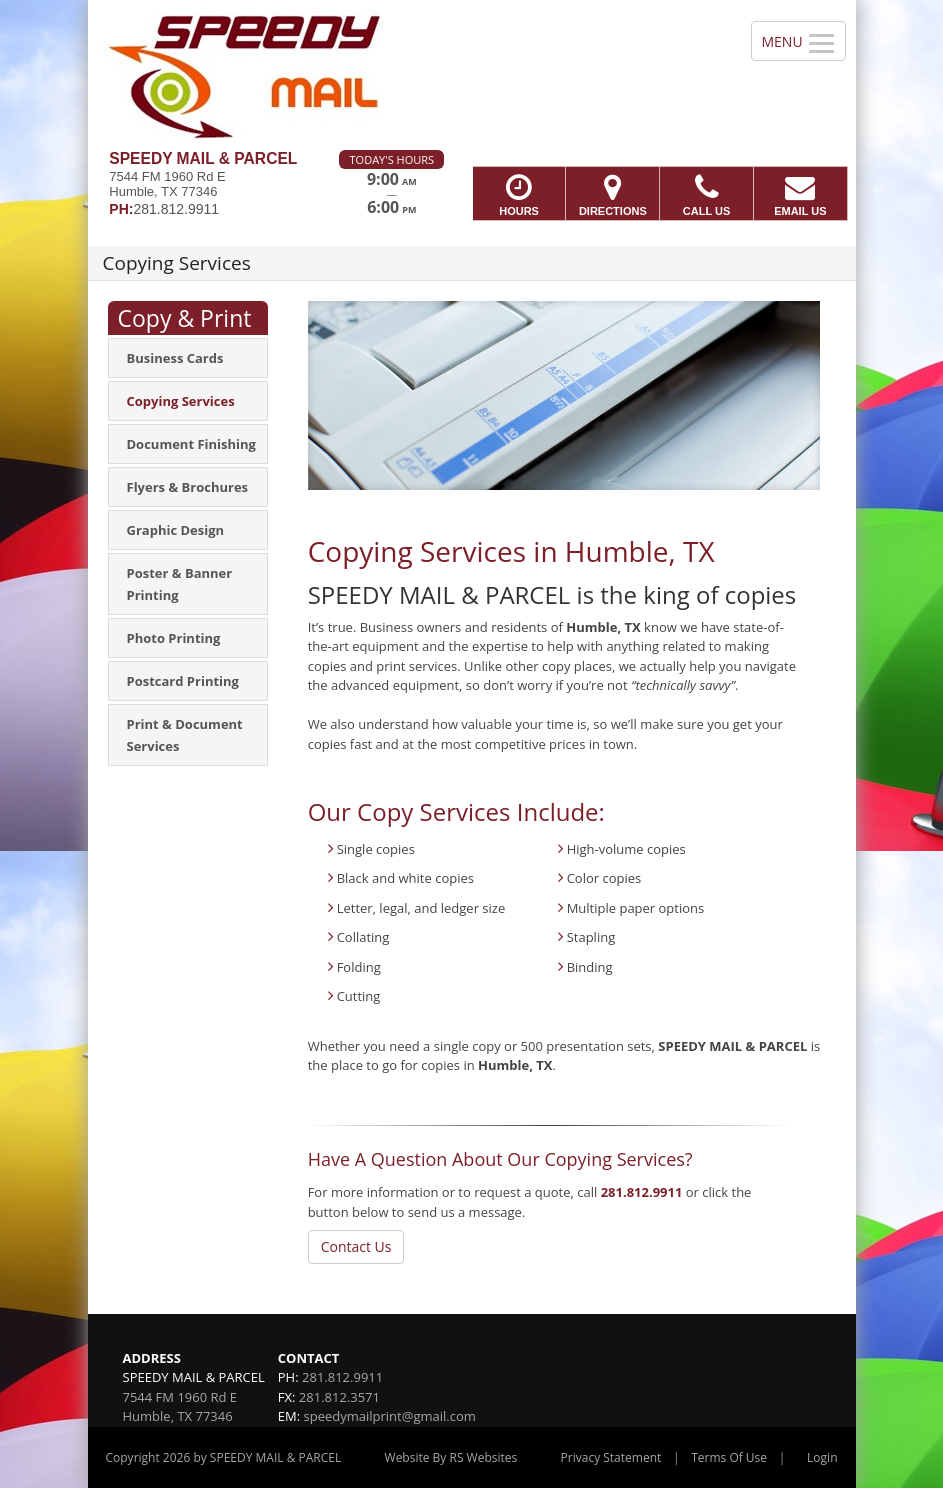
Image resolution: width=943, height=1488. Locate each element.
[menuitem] (188, 358)
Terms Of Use (729, 1457)
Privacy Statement (611, 1457)
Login (822, 1457)
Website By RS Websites (451, 1457)
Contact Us (356, 1246)
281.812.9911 (642, 1192)
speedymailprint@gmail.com (390, 1416)
